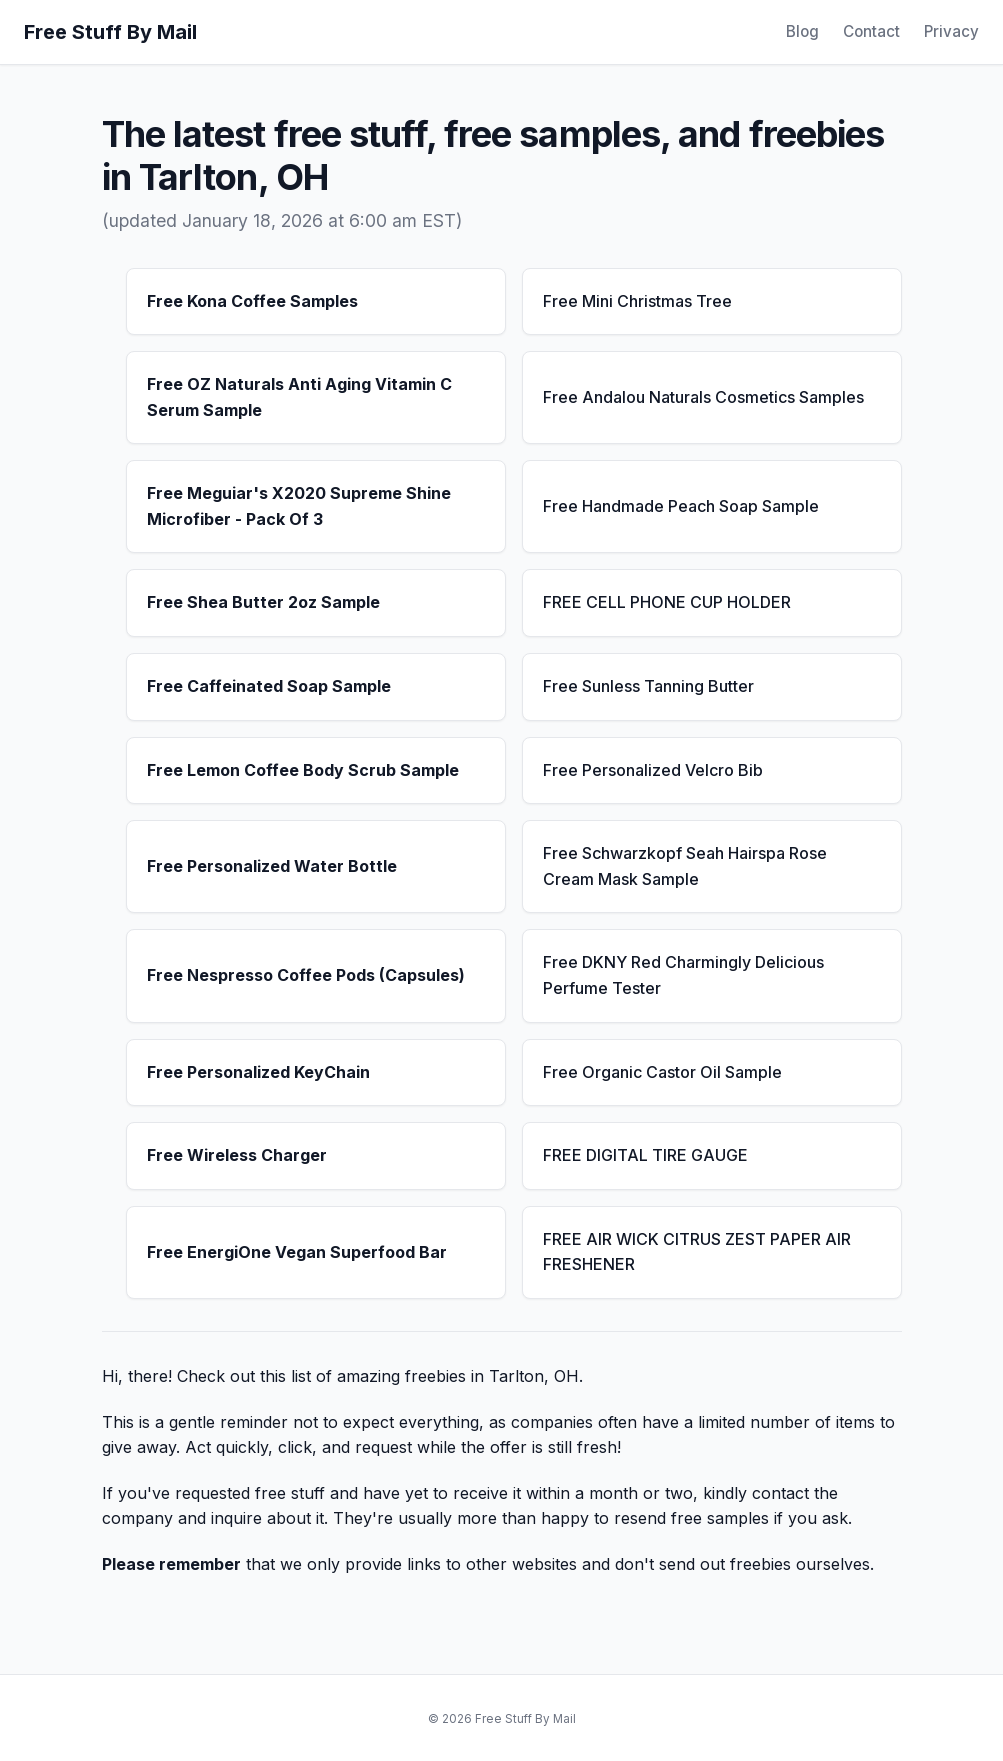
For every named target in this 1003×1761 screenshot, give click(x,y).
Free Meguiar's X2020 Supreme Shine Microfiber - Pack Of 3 (299, 506)
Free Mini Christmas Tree (637, 301)
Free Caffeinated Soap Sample (269, 686)
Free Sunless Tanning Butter (648, 686)
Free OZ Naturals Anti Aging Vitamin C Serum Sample (299, 397)
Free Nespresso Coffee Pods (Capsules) (306, 975)
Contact (871, 31)
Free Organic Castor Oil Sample (662, 1072)
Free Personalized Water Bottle (272, 866)
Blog (802, 31)
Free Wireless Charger (237, 1155)
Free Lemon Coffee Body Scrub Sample (303, 770)
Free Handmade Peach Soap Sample (681, 506)
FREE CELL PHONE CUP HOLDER (667, 602)
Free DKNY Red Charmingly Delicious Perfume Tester (683, 975)
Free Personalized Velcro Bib (653, 770)
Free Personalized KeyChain (258, 1072)
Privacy (951, 31)
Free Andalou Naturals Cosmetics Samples (703, 397)
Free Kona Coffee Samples (252, 301)
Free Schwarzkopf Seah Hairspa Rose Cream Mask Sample (685, 866)
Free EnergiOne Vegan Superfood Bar (297, 1252)
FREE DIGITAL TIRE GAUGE (645, 1155)
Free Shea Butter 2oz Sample (263, 602)
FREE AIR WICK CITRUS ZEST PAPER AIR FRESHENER (697, 1252)
